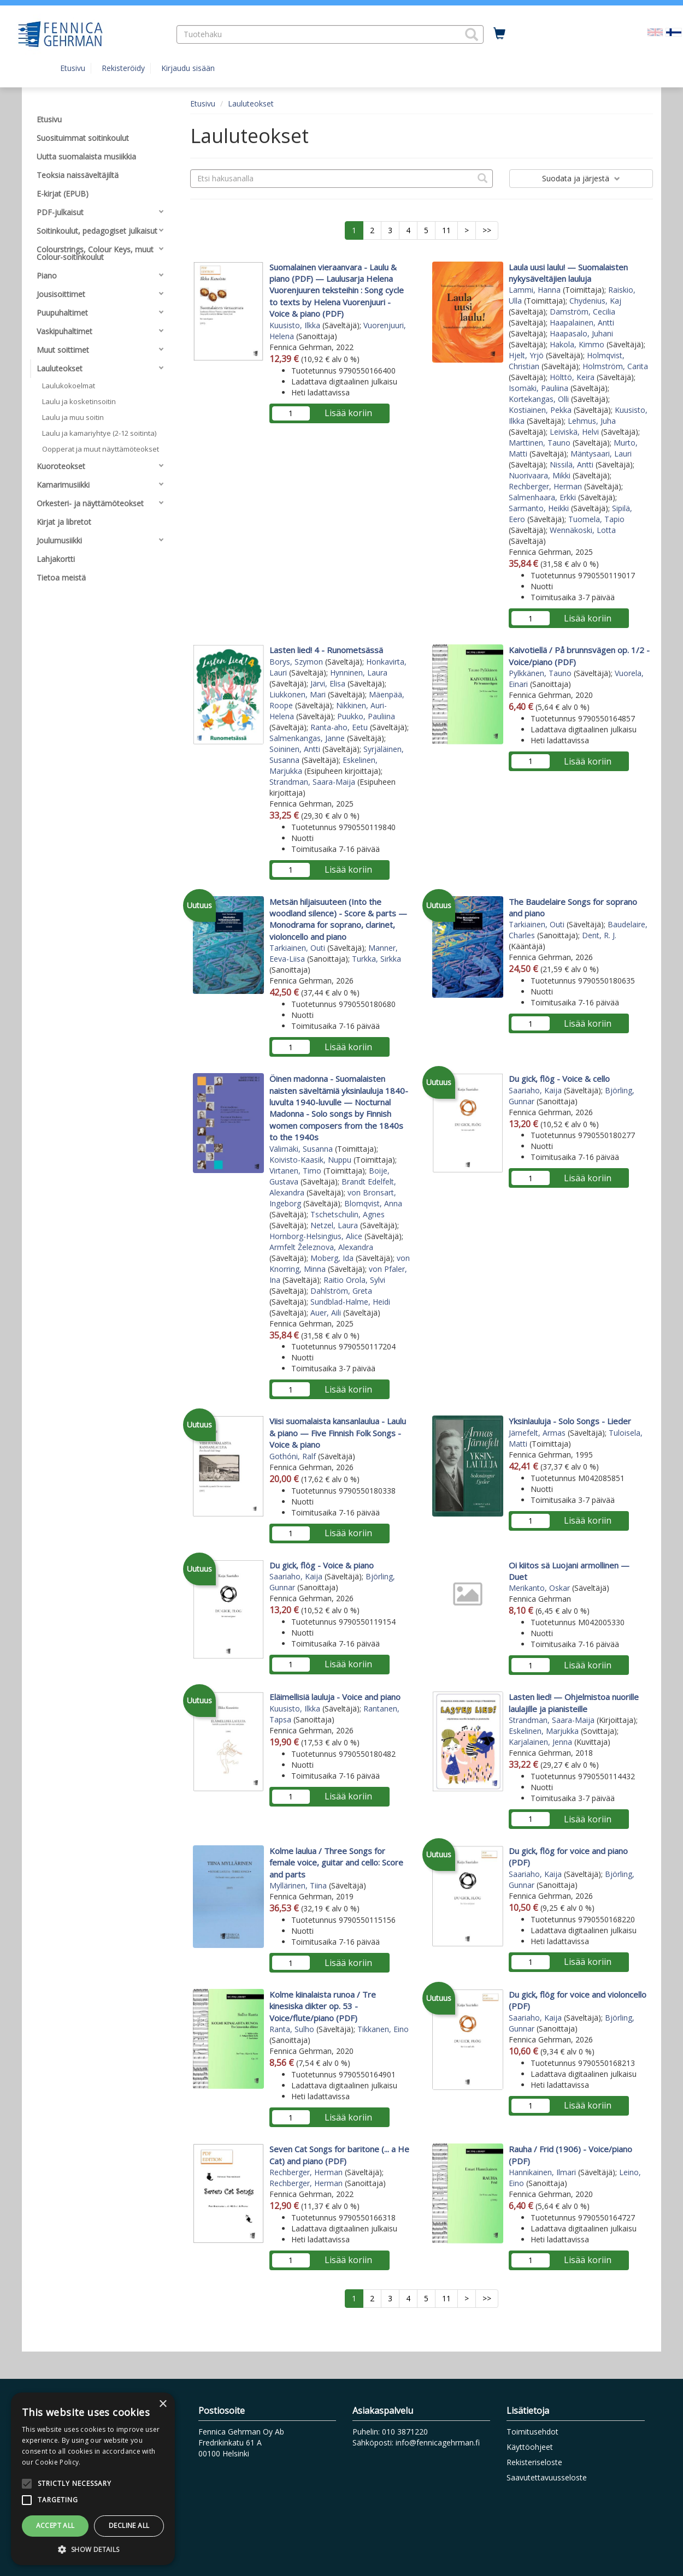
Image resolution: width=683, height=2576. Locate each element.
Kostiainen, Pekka (540, 410)
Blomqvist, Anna (373, 1203)
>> (486, 230)
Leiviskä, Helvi (574, 432)
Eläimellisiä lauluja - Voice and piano (335, 1696)
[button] (471, 34)
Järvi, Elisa (327, 683)
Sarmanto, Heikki (539, 508)
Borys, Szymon (296, 661)
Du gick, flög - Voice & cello (559, 1078)
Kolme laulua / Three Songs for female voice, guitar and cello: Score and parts (336, 1862)
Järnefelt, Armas (537, 1433)
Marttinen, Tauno (539, 442)
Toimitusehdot (532, 2431)
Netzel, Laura (334, 1225)
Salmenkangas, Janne (307, 738)
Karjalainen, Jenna (540, 1742)
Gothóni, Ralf (292, 1456)
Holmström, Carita (615, 366)
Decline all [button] (129, 2525)
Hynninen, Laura (358, 672)
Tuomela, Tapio (596, 519)
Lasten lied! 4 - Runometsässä (326, 649)
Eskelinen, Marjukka (544, 1731)
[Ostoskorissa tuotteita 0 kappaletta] (499, 34)
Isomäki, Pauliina (538, 388)
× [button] (162, 2404)
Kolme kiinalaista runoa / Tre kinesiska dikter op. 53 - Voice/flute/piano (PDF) (322, 2006)
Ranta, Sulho (291, 2029)
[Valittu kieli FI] (673, 31)
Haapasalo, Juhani (581, 333)
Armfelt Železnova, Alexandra (321, 1247)
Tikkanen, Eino (383, 2029)
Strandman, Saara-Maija (312, 782)
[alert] (93, 2479)
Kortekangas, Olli (539, 399)
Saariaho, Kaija (535, 1090)
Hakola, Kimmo (577, 344)
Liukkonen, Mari (297, 694)
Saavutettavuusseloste (547, 2477)
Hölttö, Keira (572, 377)
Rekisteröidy (123, 68)
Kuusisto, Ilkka (294, 325)
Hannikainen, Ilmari (542, 2172)
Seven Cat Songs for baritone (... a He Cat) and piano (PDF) (339, 2154)
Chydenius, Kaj (595, 300)
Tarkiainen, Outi (297, 948)
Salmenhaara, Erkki (542, 497)
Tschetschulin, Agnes (347, 1214)
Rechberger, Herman (545, 486)
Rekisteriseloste (534, 2462)
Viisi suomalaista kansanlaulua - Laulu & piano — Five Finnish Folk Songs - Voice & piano (337, 1433)
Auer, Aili (325, 1312)
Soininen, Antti (294, 749)
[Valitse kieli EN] (655, 31)
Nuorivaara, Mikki (539, 475)
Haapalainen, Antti (582, 322)
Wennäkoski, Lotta (583, 530)
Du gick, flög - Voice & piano (321, 1565)
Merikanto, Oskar (539, 1588)
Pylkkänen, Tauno (540, 673)
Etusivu (72, 68)
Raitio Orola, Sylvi (354, 1280)
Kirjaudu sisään (188, 68)
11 (446, 230)
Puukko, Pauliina (366, 716)
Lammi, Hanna (535, 290)
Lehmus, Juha (592, 421)
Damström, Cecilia (582, 311)
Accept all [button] (55, 2525)
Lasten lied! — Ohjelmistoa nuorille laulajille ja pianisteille (574, 1702)
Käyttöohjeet (530, 2447)
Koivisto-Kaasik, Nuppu (310, 1159)
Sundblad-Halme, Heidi (350, 1301)
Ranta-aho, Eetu (339, 727)
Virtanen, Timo (295, 1170)
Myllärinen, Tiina (298, 1885)
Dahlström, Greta (341, 1291)
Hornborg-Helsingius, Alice (315, 1236)
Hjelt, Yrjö (526, 355)
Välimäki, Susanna (301, 1149)
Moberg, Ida (332, 1258)
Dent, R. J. (599, 935)
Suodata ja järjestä (581, 178)
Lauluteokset (251, 103)
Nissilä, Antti (571, 464)
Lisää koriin (348, 413)
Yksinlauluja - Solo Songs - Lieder (570, 1421)
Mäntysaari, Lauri (601, 453)
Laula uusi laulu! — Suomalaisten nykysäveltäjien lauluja (568, 273)
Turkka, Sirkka (376, 959)
